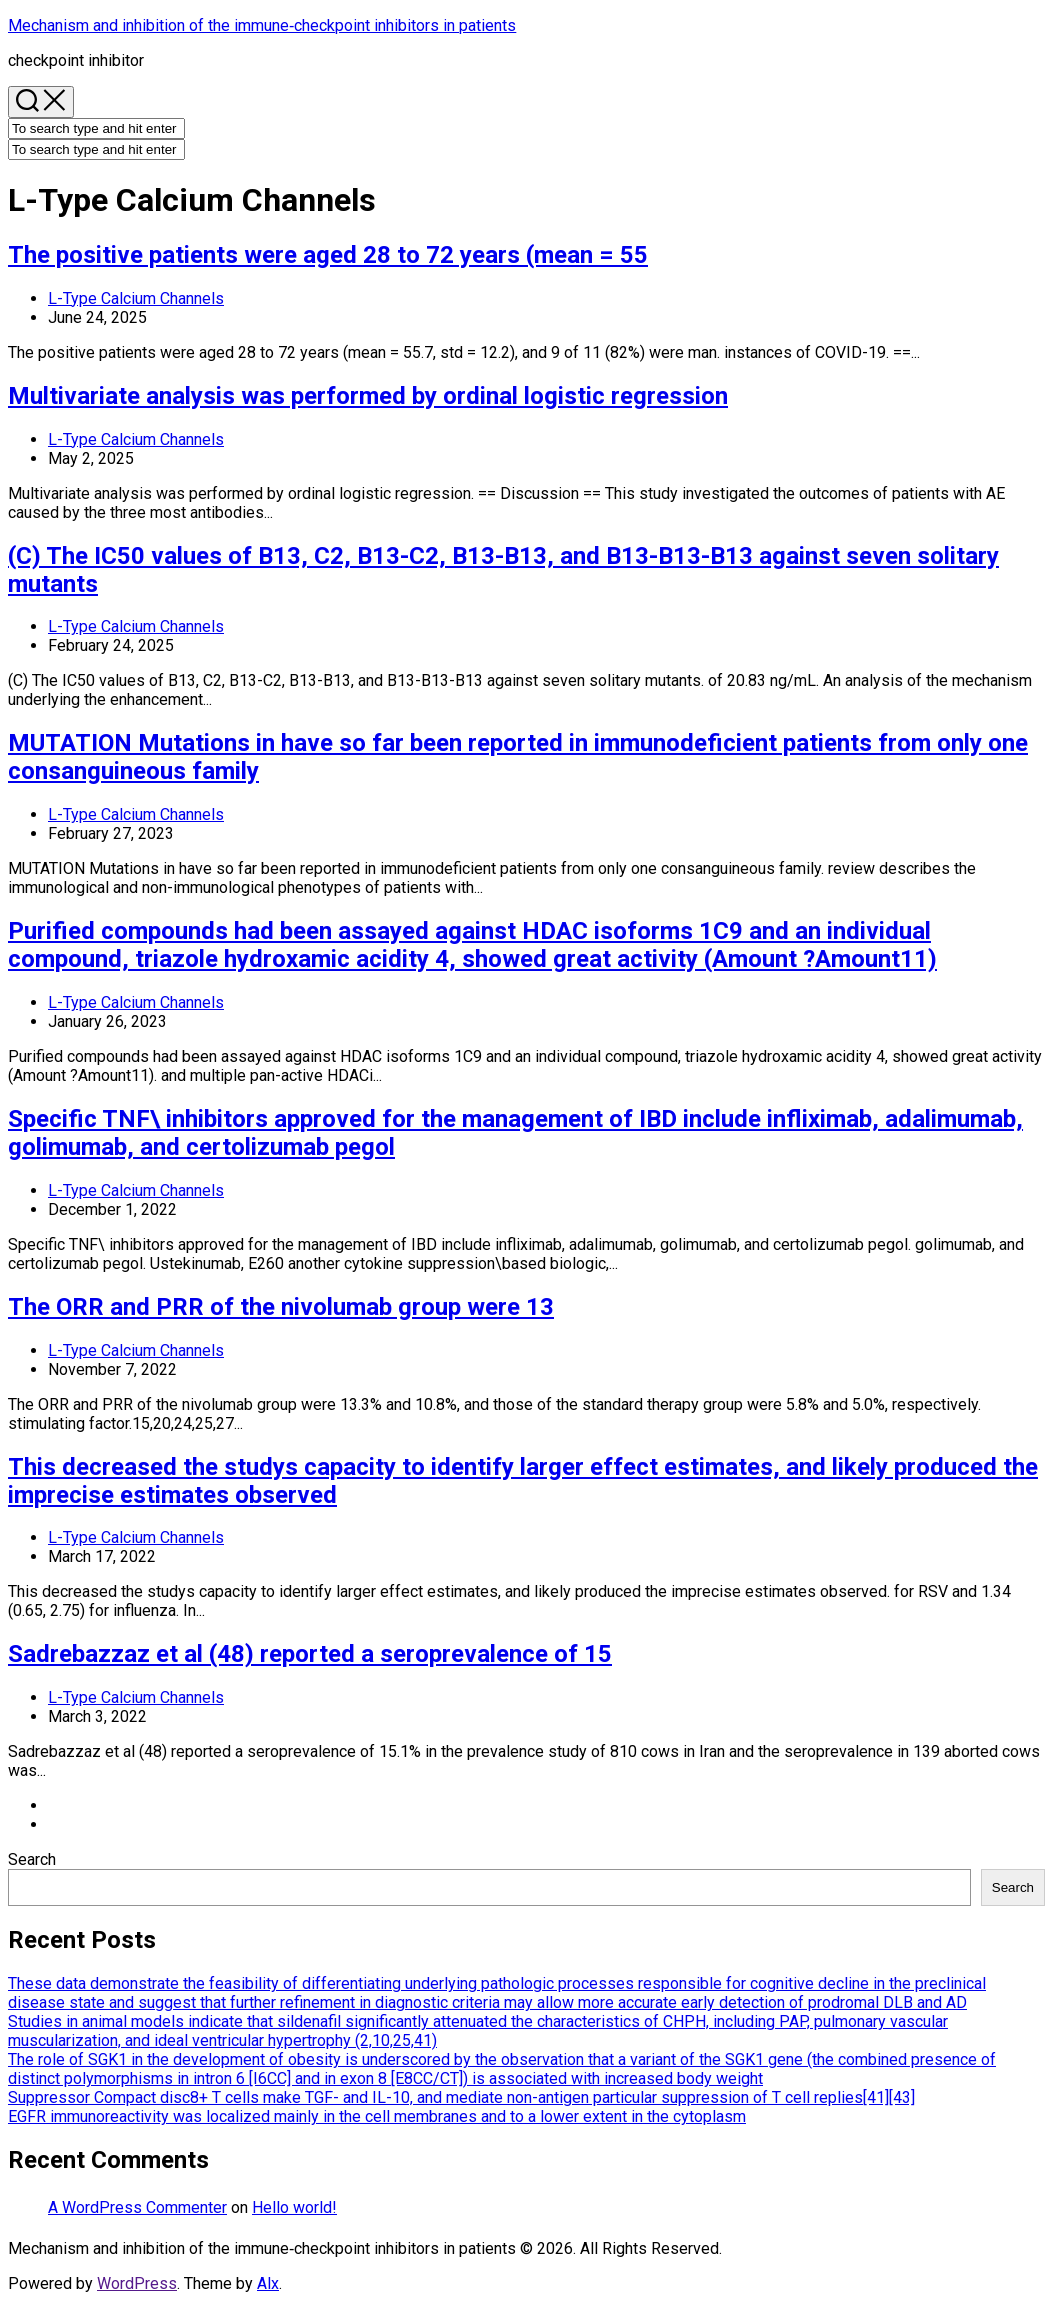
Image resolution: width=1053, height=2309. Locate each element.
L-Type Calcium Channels (136, 298)
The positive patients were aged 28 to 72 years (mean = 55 (328, 255)
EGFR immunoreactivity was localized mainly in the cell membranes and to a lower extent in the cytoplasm (377, 2116)
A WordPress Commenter (137, 2207)
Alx (268, 2283)
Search (32, 1859)
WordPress (137, 2283)
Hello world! (294, 2207)
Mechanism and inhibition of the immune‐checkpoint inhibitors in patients (262, 25)
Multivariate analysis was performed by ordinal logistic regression (368, 396)
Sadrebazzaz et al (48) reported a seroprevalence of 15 (310, 1654)
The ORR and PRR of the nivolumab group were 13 (281, 1307)
